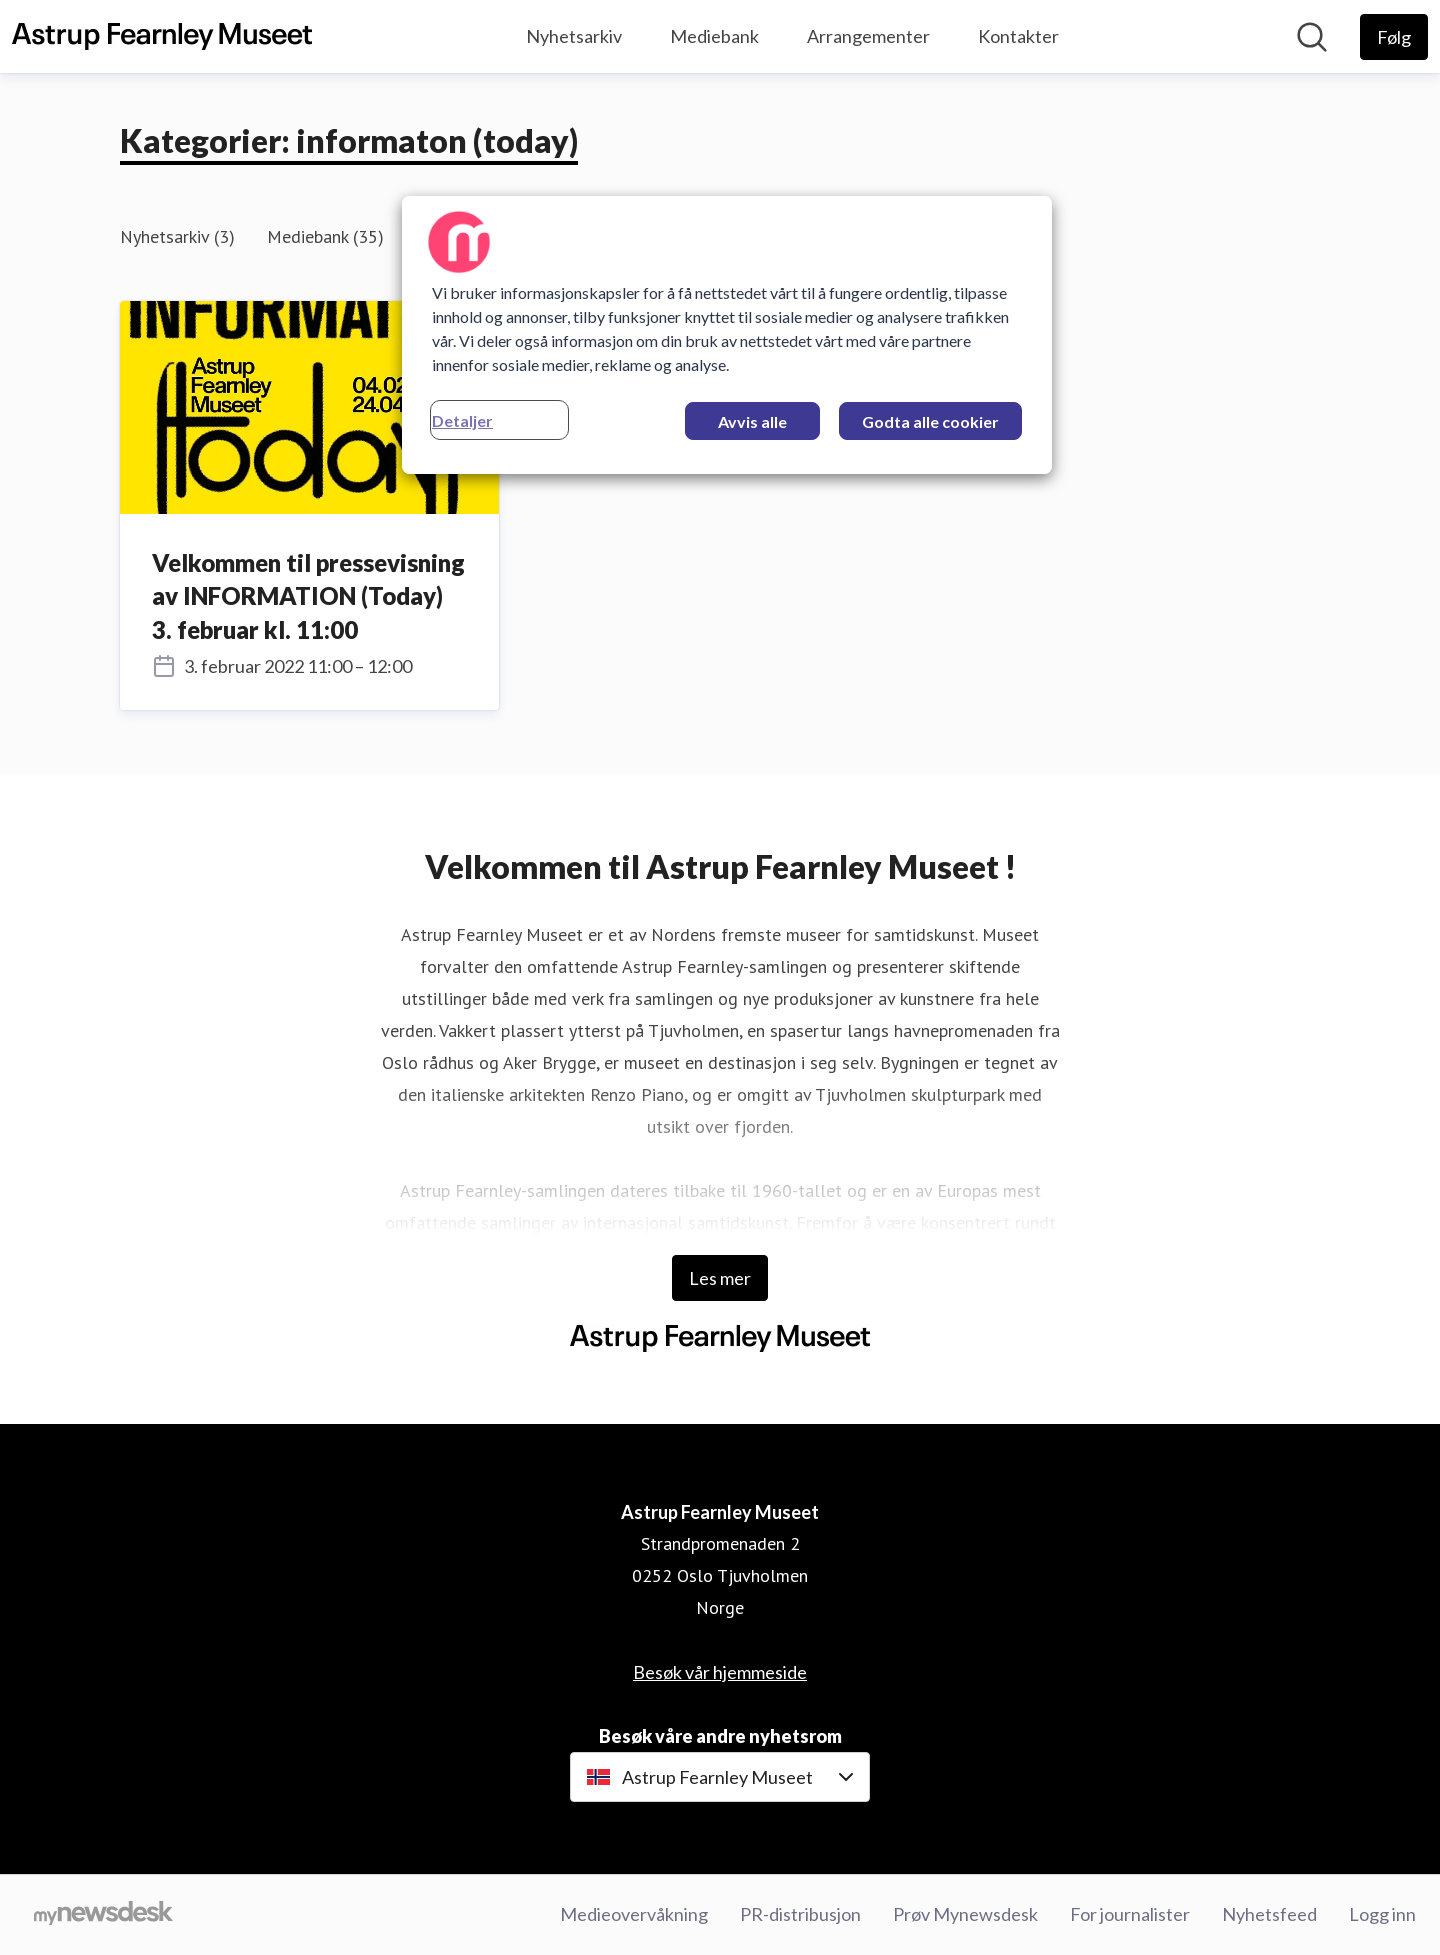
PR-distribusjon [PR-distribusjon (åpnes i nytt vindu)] (800, 1914)
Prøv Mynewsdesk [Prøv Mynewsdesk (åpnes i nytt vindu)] (965, 1914)
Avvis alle (752, 421)
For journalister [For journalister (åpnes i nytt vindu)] (1130, 1914)
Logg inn (1382, 1914)
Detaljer (462, 420)
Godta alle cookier (930, 421)
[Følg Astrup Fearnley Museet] (1394, 37)
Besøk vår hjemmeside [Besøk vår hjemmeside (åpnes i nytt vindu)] (720, 1672)
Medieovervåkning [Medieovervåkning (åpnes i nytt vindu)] (634, 1914)
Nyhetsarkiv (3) (177, 236)
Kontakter (1018, 36)
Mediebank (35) (325, 236)
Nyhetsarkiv (574, 36)
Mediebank (714, 36)
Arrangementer (868, 36)
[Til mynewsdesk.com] (103, 1915)
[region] (727, 335)
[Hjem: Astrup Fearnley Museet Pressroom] (162, 37)
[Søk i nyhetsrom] (1312, 37)
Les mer (720, 1278)
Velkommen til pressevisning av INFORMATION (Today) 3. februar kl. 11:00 (308, 596)
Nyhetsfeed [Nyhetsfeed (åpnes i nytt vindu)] (1269, 1914)
